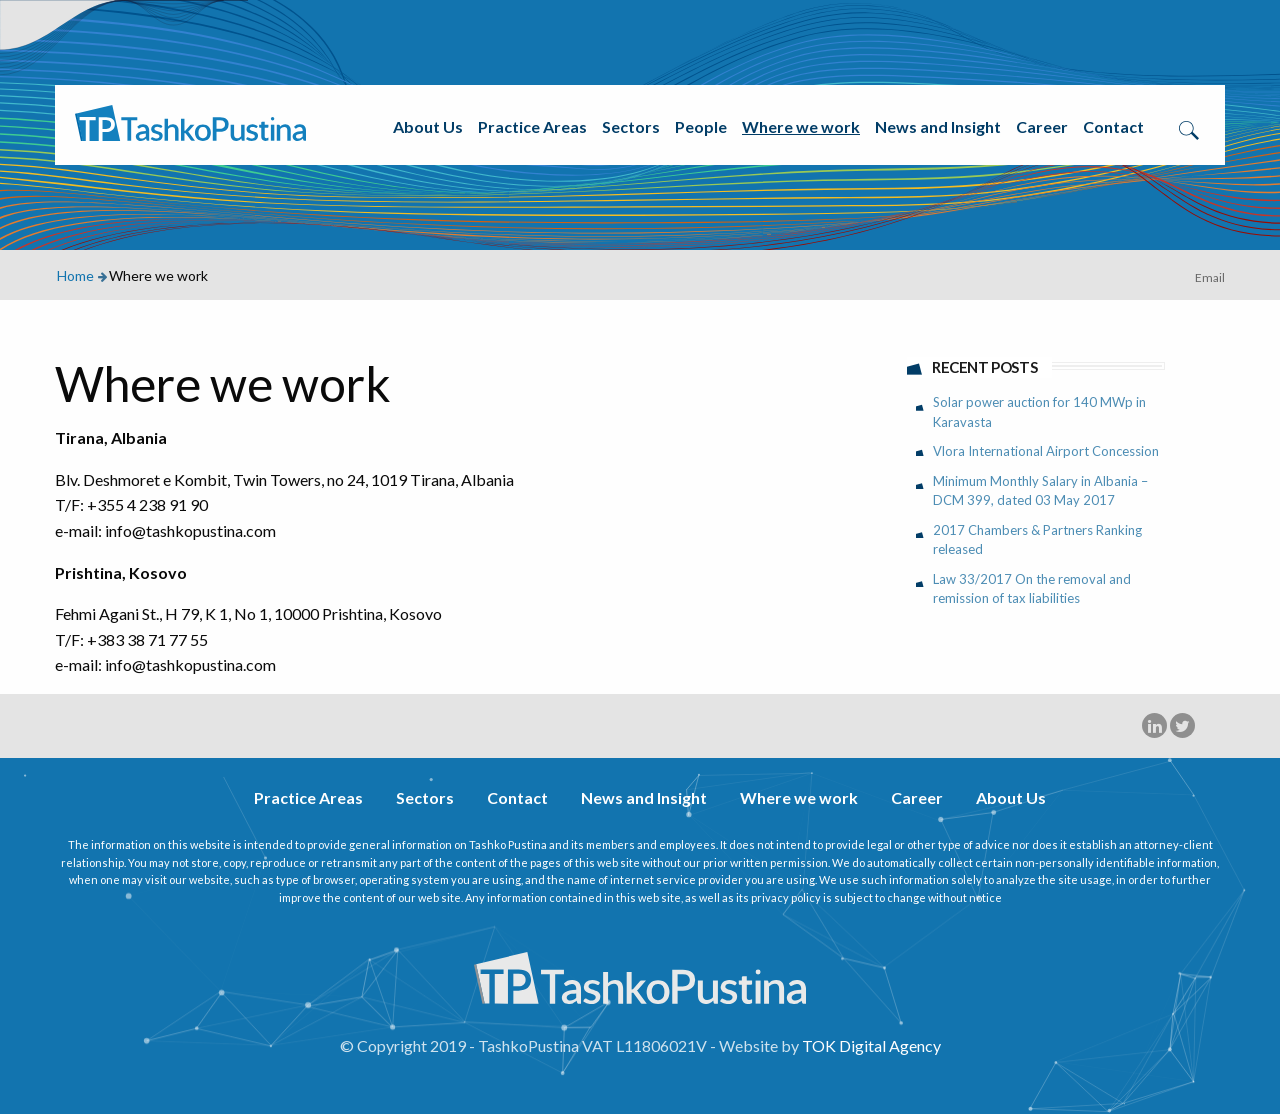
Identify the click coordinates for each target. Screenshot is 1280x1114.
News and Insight (938, 126)
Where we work (801, 126)
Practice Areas (532, 126)
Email (1210, 277)
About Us (428, 126)
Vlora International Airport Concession (1046, 451)
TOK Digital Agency (871, 1045)
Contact (1113, 126)
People (701, 126)
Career (1042, 126)
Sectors (631, 126)
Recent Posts (984, 367)
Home (75, 275)
